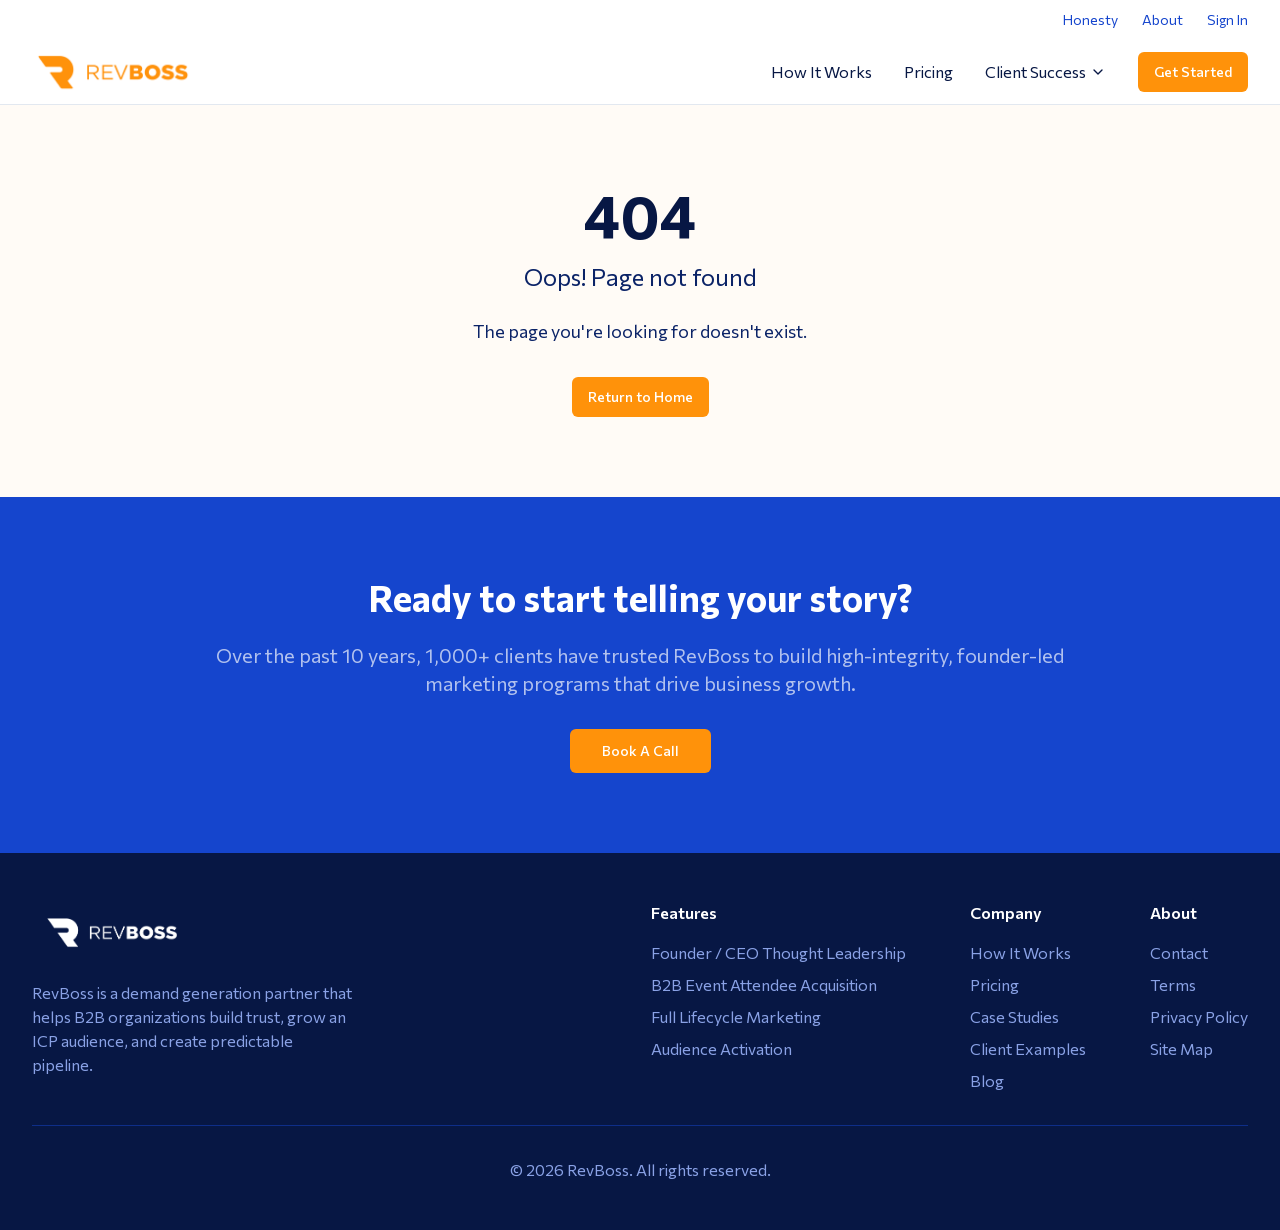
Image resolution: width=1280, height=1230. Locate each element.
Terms (1173, 984)
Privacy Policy (1199, 1016)
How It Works (821, 71)
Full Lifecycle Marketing (736, 1016)
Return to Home (640, 396)
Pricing (928, 71)
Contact (1179, 952)
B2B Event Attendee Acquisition (764, 984)
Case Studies (1014, 1016)
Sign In (1227, 19)
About (1162, 19)
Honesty (1090, 19)
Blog (987, 1080)
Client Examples (1028, 1048)
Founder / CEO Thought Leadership (778, 952)
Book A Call (640, 750)
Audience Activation (721, 1048)
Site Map (1181, 1048)
